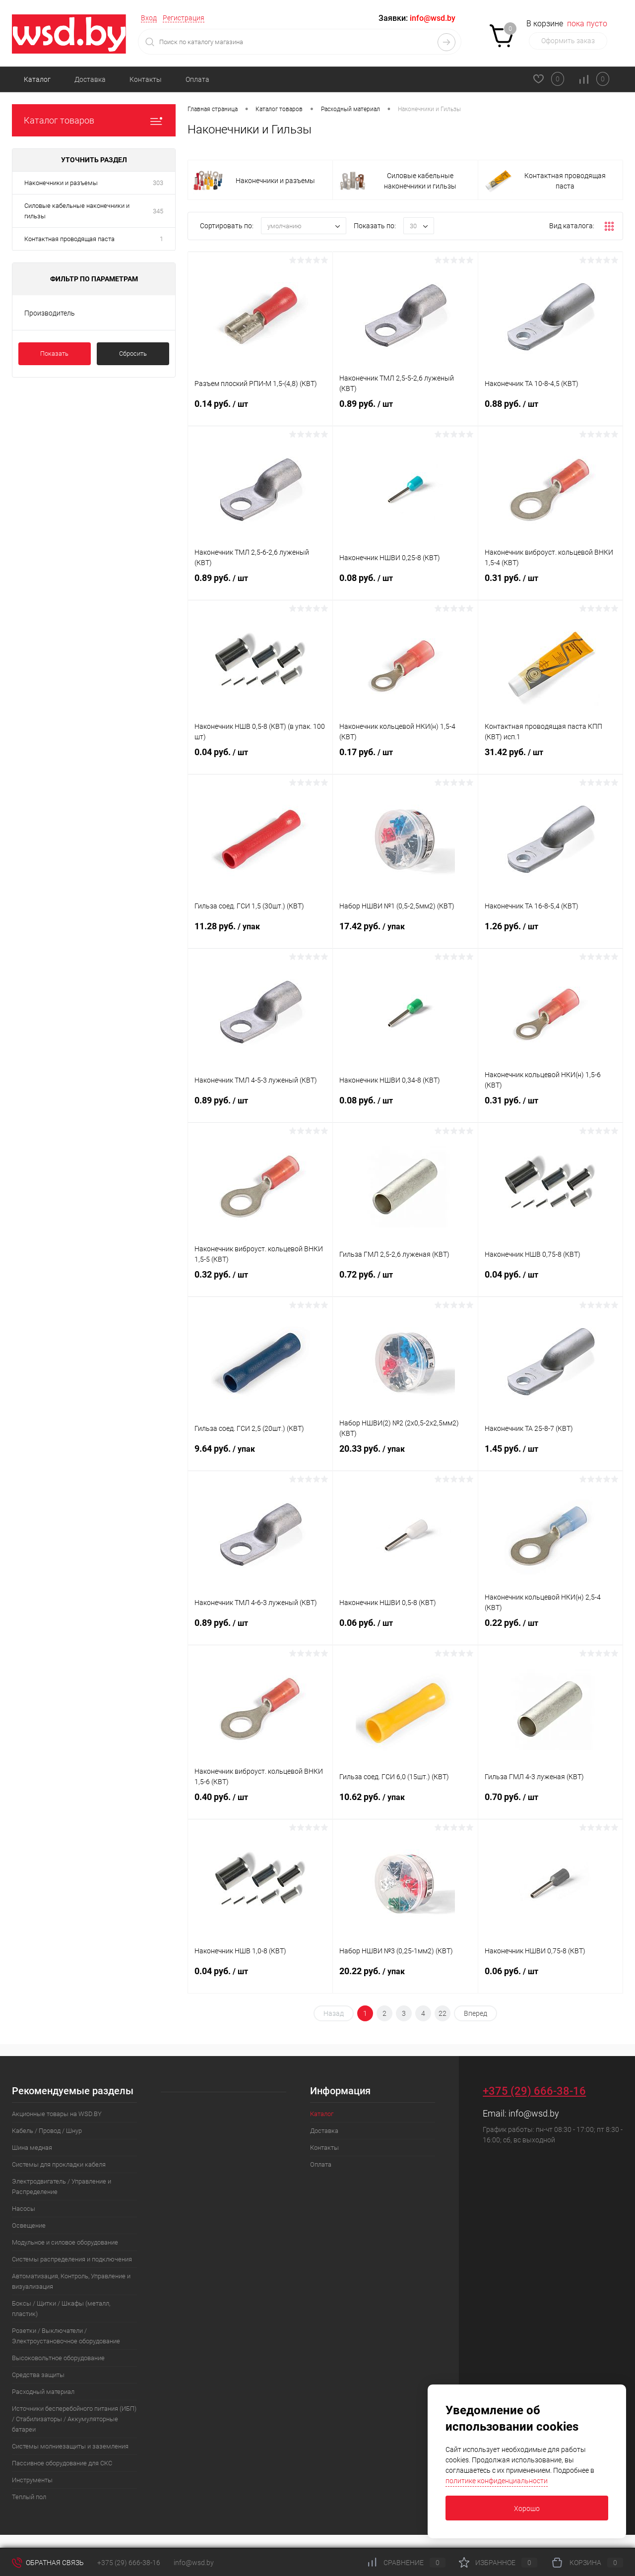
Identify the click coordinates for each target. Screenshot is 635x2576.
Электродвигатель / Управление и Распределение (61, 2186)
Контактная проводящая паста (69, 239)
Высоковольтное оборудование (58, 2358)
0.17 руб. (405, 760)
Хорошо (527, 2508)
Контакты (145, 79)
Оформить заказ (568, 41)
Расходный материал (43, 2391)
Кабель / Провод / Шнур (47, 2130)
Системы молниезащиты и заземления (70, 2446)
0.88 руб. (550, 411)
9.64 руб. (260, 1456)
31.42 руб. (550, 760)
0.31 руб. (550, 586)
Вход (149, 18)
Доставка (90, 79)
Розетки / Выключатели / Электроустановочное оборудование (66, 2336)
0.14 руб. (260, 411)
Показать (54, 353)
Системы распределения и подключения (72, 2259)
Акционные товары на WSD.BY (57, 2114)
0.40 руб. (260, 1805)
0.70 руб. (550, 1805)
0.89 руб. (405, 411)
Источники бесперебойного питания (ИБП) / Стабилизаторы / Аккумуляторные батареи (74, 2419)
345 (158, 211)
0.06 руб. (405, 1630)
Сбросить (133, 353)
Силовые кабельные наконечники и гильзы (76, 211)
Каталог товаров (94, 120)
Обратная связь (48, 2563)
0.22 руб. (550, 1630)
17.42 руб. (405, 934)
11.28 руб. (260, 934)
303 (158, 183)
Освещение (29, 2225)
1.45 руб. (550, 1456)
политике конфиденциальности (496, 2481)
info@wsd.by (533, 2113)
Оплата (197, 79)
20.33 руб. (405, 1456)
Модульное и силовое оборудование (65, 2242)
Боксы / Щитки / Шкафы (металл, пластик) (61, 2309)
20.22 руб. (405, 1979)
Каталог (37, 79)
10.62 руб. (405, 1805)
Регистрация (183, 18)
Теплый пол (29, 2497)
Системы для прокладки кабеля (59, 2164)
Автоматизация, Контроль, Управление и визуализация (71, 2281)
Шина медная (32, 2147)
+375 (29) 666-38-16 (534, 2091)
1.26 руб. (550, 934)
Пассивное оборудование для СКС (62, 2463)
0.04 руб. (260, 760)
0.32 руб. (260, 1282)
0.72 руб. (405, 1282)
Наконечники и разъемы (61, 183)
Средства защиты (38, 2375)
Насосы (23, 2208)
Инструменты (32, 2480)
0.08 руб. (405, 586)
